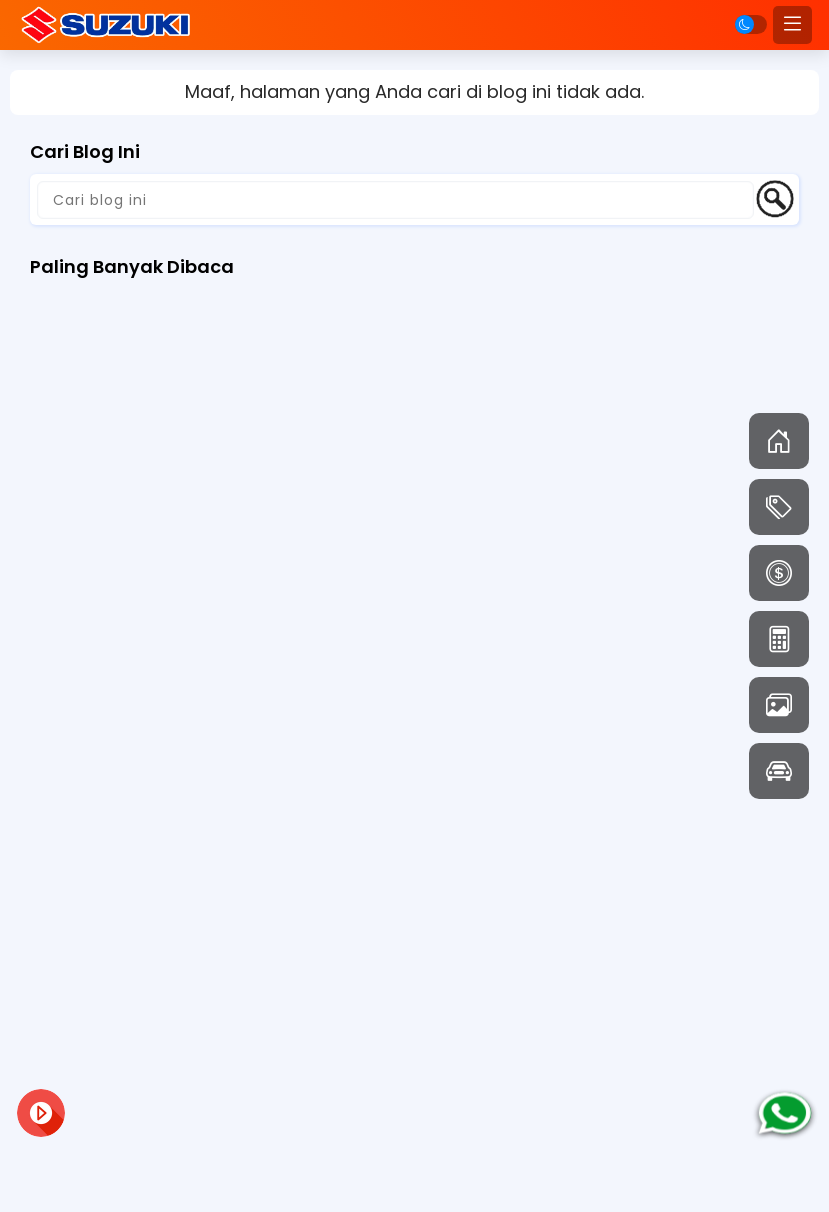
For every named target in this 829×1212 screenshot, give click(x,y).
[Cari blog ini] (395, 200)
